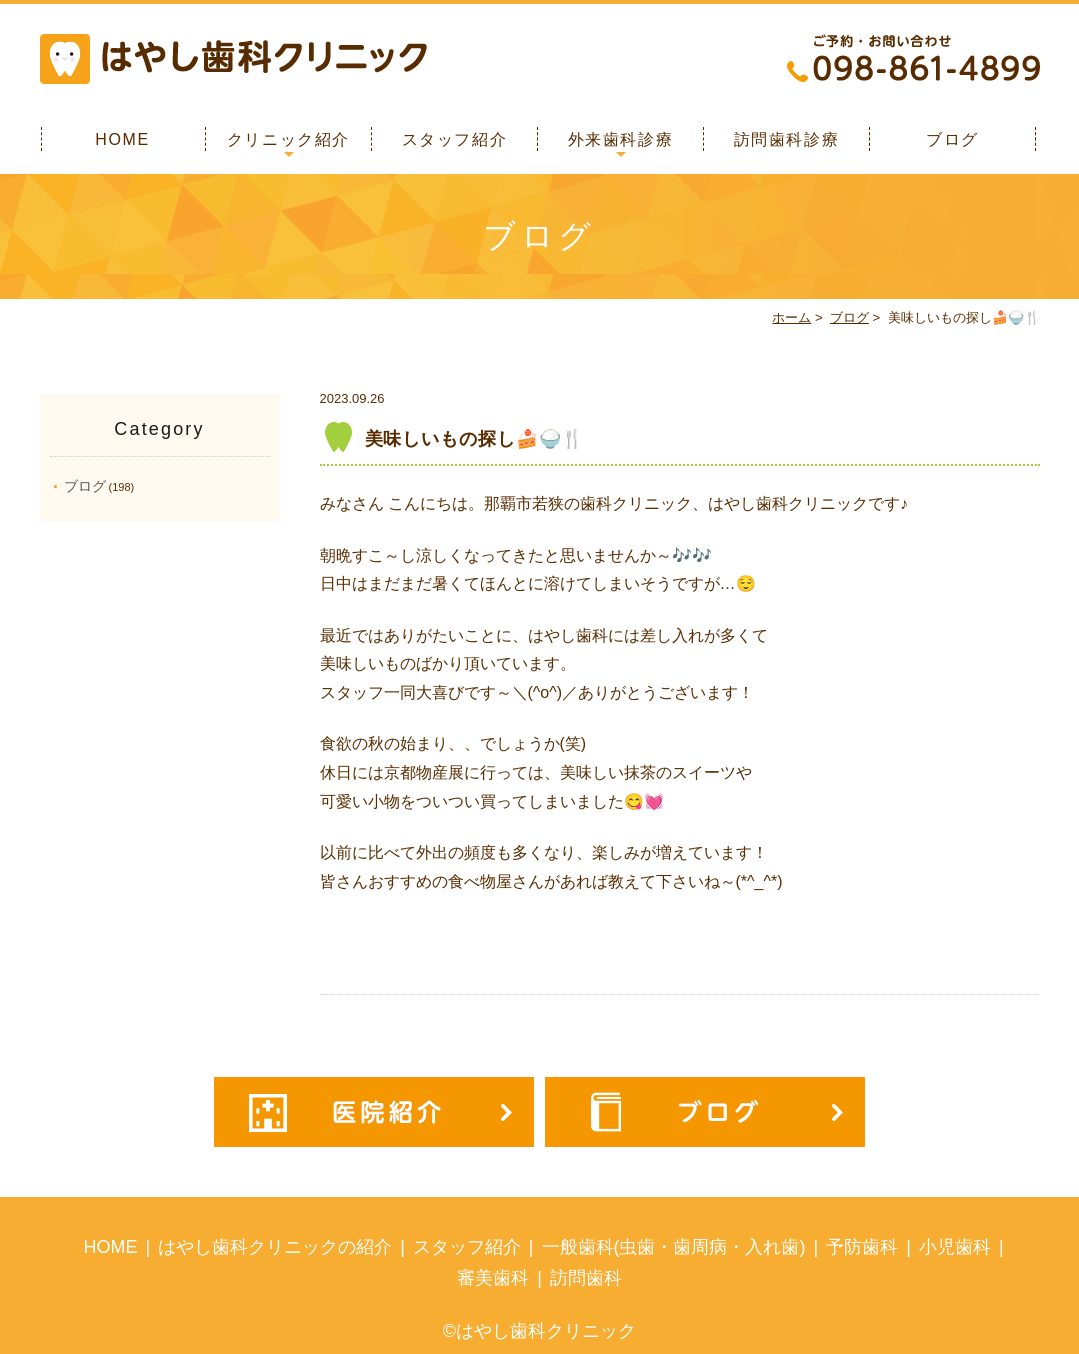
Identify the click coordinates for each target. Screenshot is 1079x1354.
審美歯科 (493, 1278)
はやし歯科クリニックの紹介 (275, 1247)
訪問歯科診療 (787, 139)
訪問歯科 (586, 1278)
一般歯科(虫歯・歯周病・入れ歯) (674, 1247)
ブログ (952, 139)
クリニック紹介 (288, 139)
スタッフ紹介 (455, 139)
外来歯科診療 (621, 139)
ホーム (791, 317)
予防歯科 (862, 1247)
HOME (122, 139)
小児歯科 (955, 1247)
